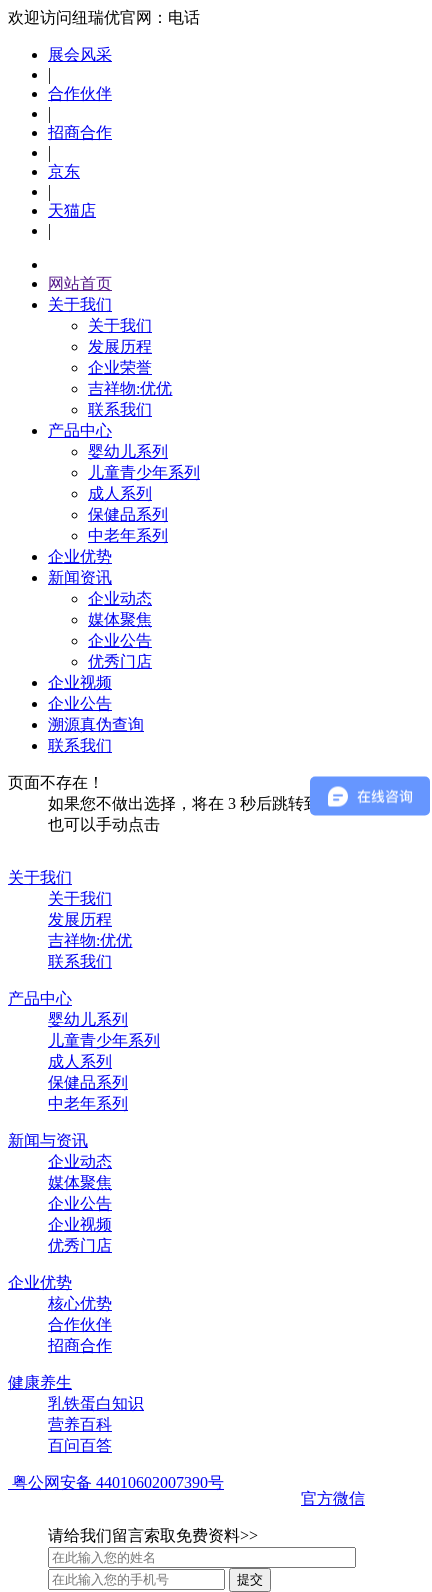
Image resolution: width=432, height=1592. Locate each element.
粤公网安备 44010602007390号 (116, 1482)
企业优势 (80, 556)
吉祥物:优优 (130, 388)
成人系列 (120, 493)
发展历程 (120, 346)
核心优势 (80, 1303)
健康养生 (40, 1382)
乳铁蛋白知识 (96, 1403)
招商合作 (80, 132)
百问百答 (80, 1445)
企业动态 (120, 598)
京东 (64, 171)
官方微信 (333, 1498)
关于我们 (80, 304)
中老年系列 (128, 535)
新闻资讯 (80, 577)
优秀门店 (120, 661)
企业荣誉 (120, 367)
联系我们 (120, 409)
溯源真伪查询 (96, 724)
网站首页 (80, 283)
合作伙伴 (80, 93)
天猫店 (72, 210)
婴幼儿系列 (128, 451)
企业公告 (120, 640)
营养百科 (80, 1424)
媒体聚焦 (120, 619)
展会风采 (80, 54)
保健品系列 (128, 514)
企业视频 (80, 682)
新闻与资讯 (48, 1140)
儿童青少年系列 (144, 472)
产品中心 (80, 430)
